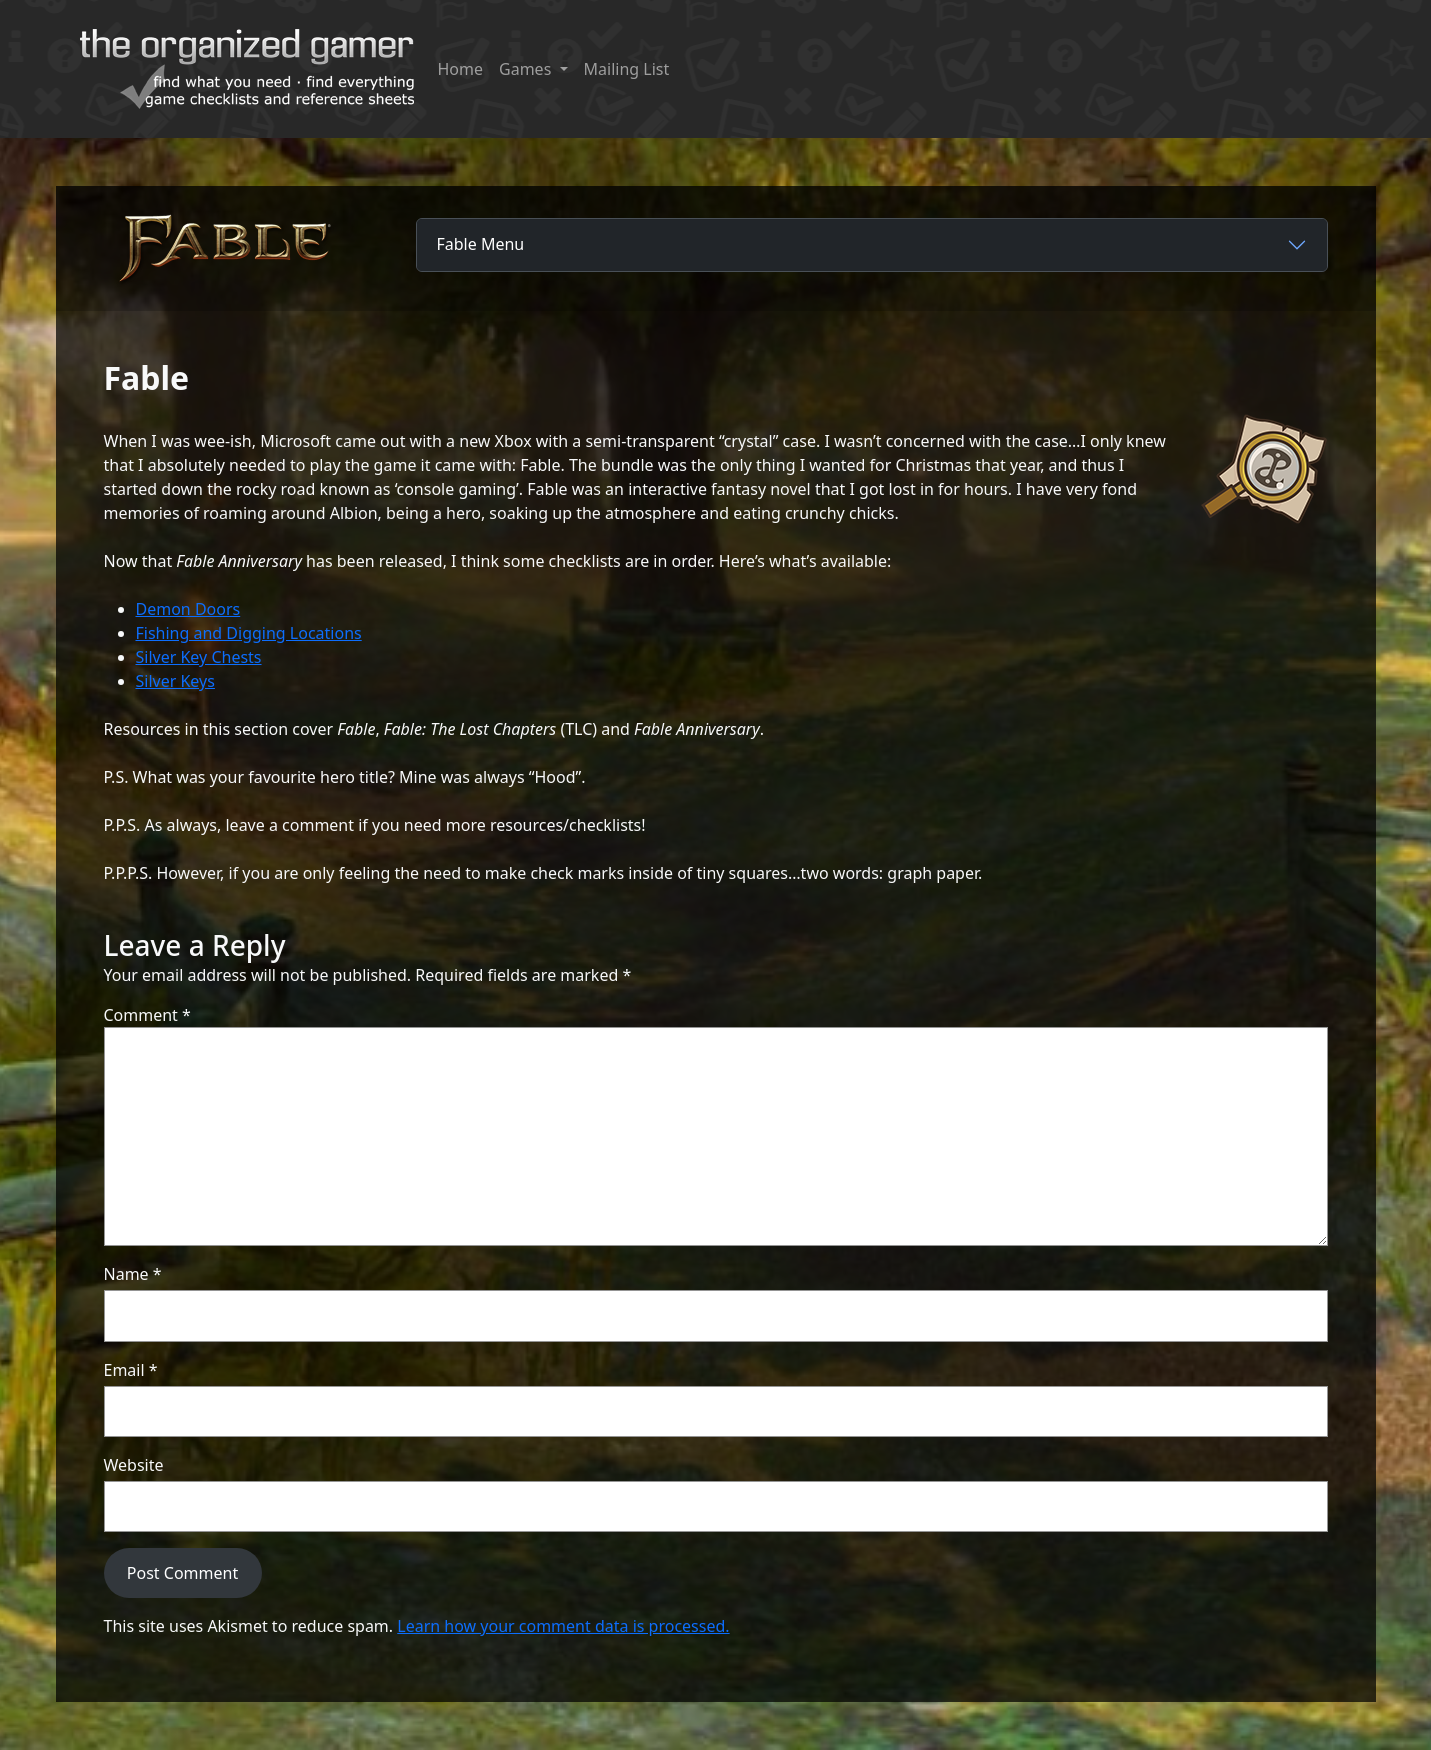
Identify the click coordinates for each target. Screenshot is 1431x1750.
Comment (147, 1015)
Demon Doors (188, 609)
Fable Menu (481, 244)
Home (461, 69)
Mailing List (627, 69)
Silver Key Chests (199, 657)
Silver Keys (175, 681)
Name (133, 1274)
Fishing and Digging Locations (249, 633)
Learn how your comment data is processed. (563, 1626)
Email (131, 1370)
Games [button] (527, 69)
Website (134, 1465)
